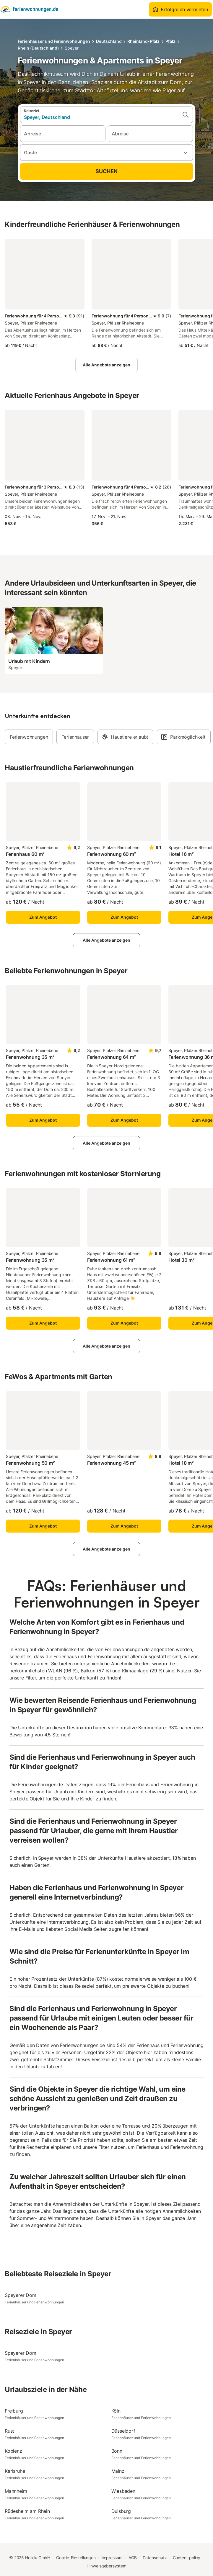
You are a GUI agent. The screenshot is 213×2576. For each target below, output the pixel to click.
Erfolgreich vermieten (180, 9)
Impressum (112, 2557)
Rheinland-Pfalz (143, 41)
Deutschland (108, 41)
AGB (133, 2557)
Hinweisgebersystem (106, 2565)
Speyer (72, 47)
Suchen (106, 171)
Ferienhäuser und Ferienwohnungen (54, 41)
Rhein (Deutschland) (38, 47)
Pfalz (170, 41)
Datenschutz (155, 2557)
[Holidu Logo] (29, 9)
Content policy (187, 2557)
